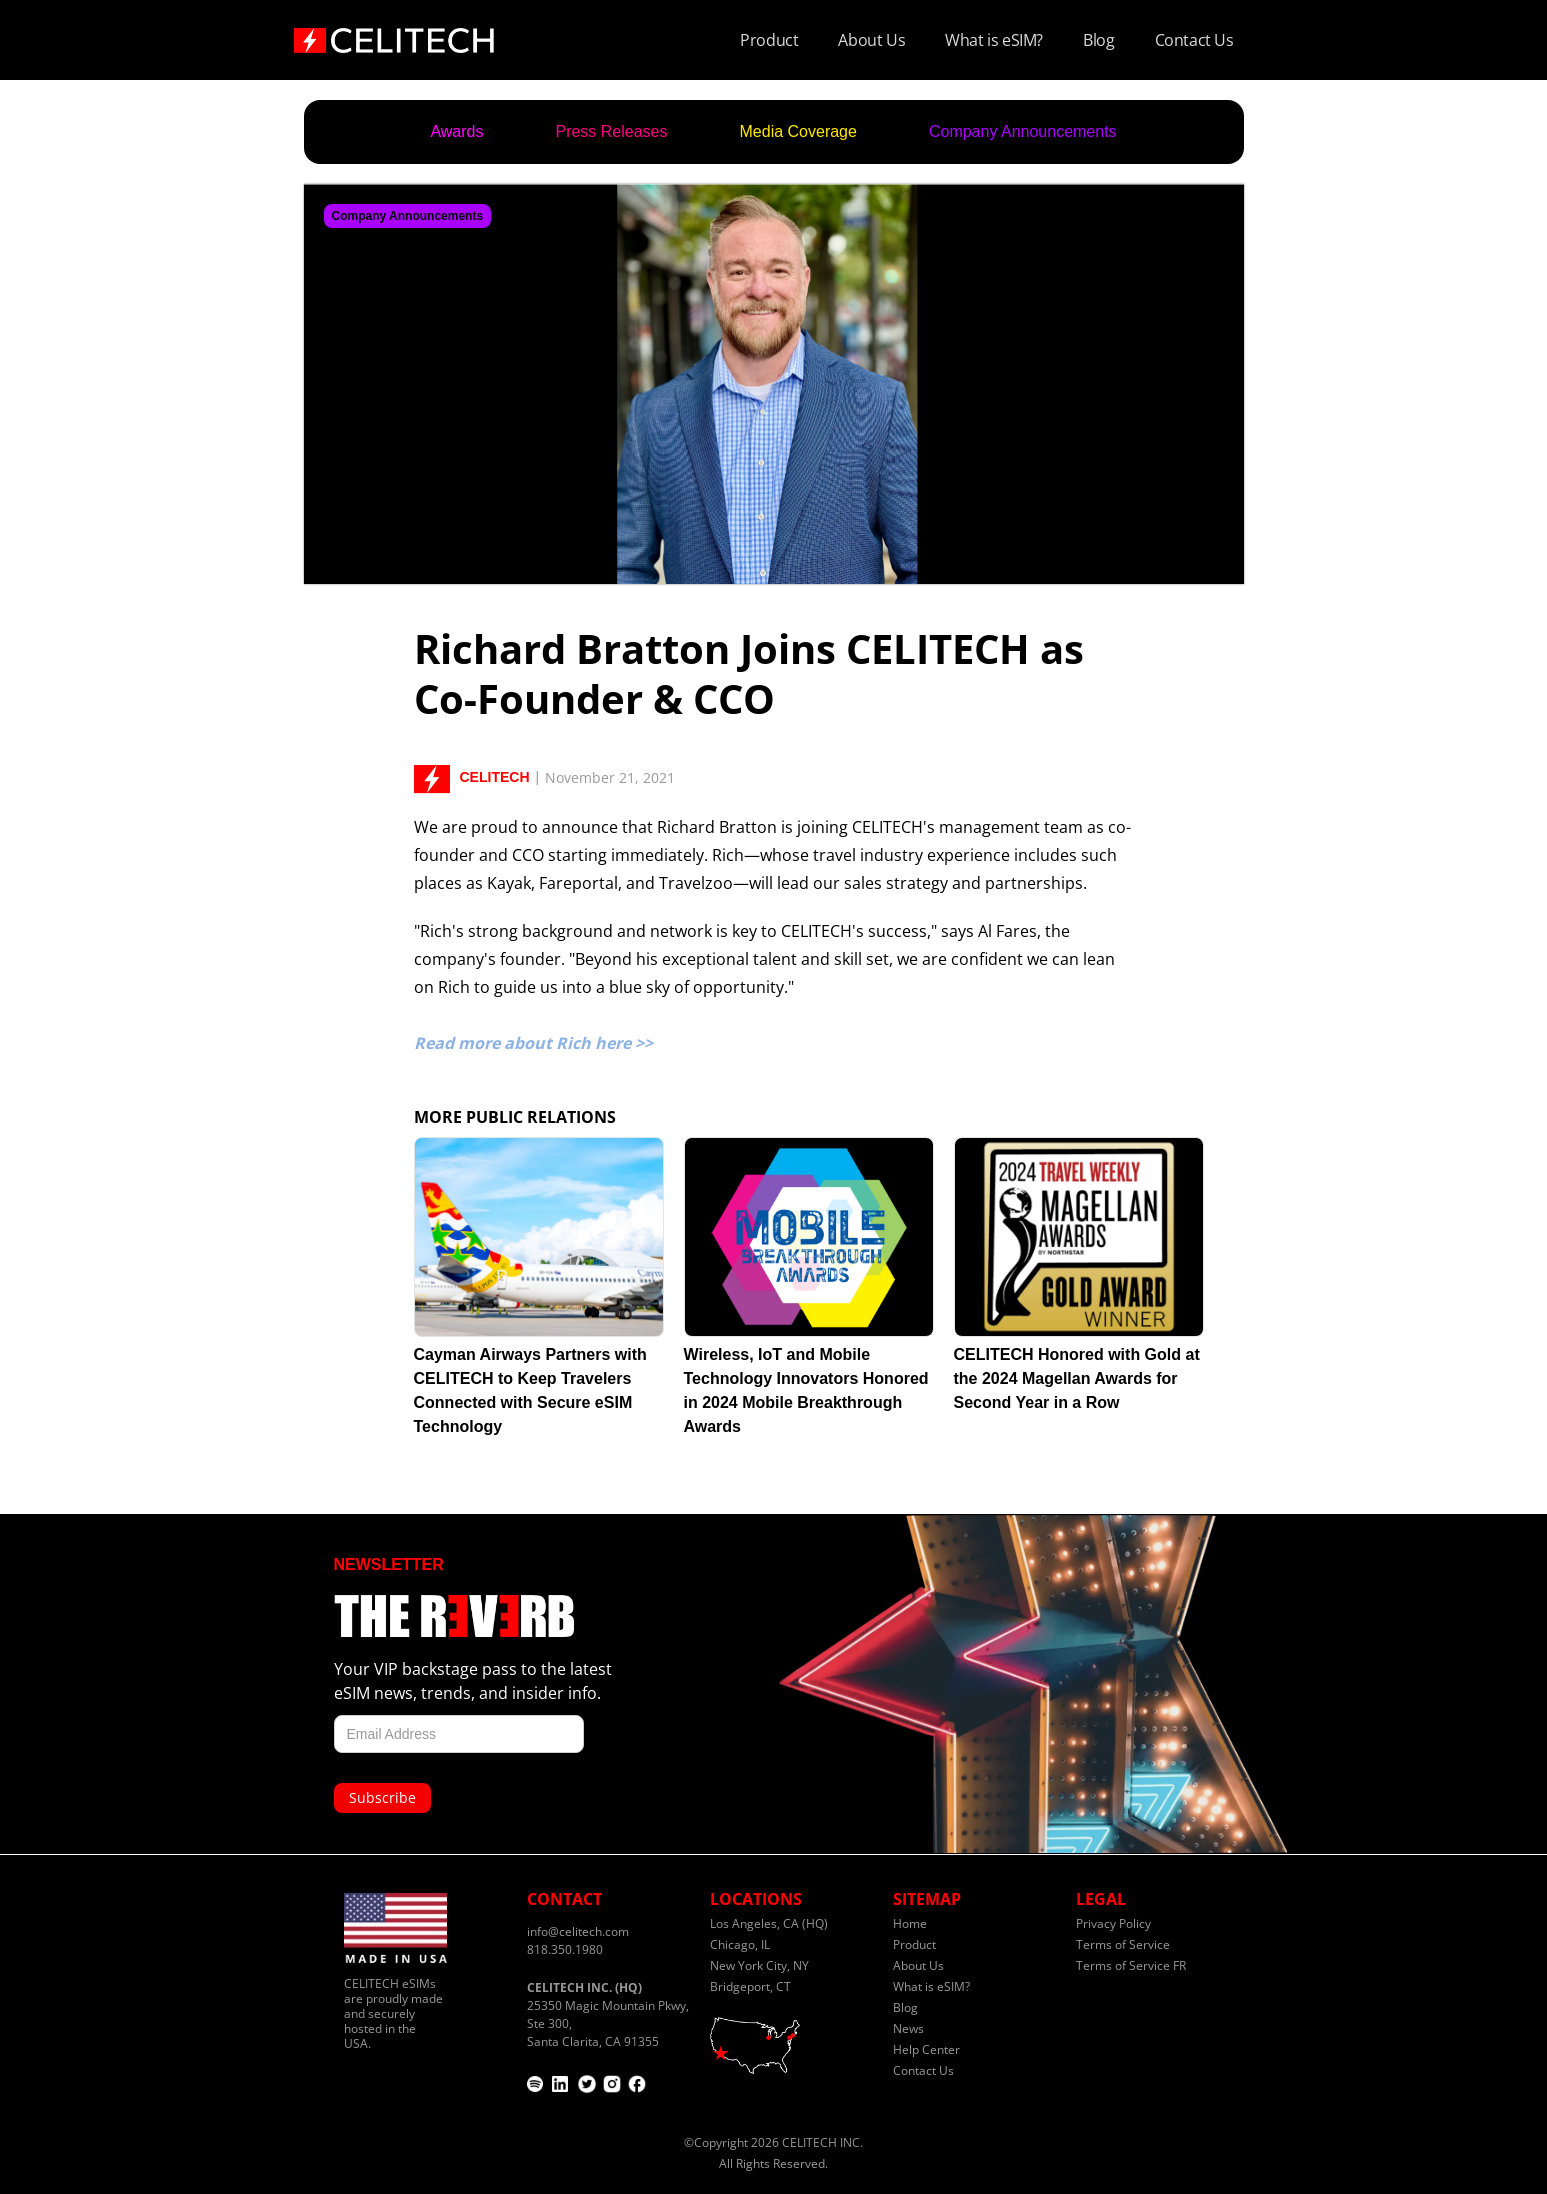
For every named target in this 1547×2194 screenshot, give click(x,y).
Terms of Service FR (1131, 1965)
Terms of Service (1123, 1944)
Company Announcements (1023, 131)
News (908, 2028)
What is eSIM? (994, 40)
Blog (1098, 40)
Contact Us (1194, 40)
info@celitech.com (578, 1931)
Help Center (926, 2049)
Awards (456, 131)
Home (910, 1923)
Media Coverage (798, 131)
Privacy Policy (1113, 1923)
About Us (871, 40)
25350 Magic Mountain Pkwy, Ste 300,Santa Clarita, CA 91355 (608, 2014)
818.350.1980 (565, 1949)
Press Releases (611, 131)
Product (769, 40)
